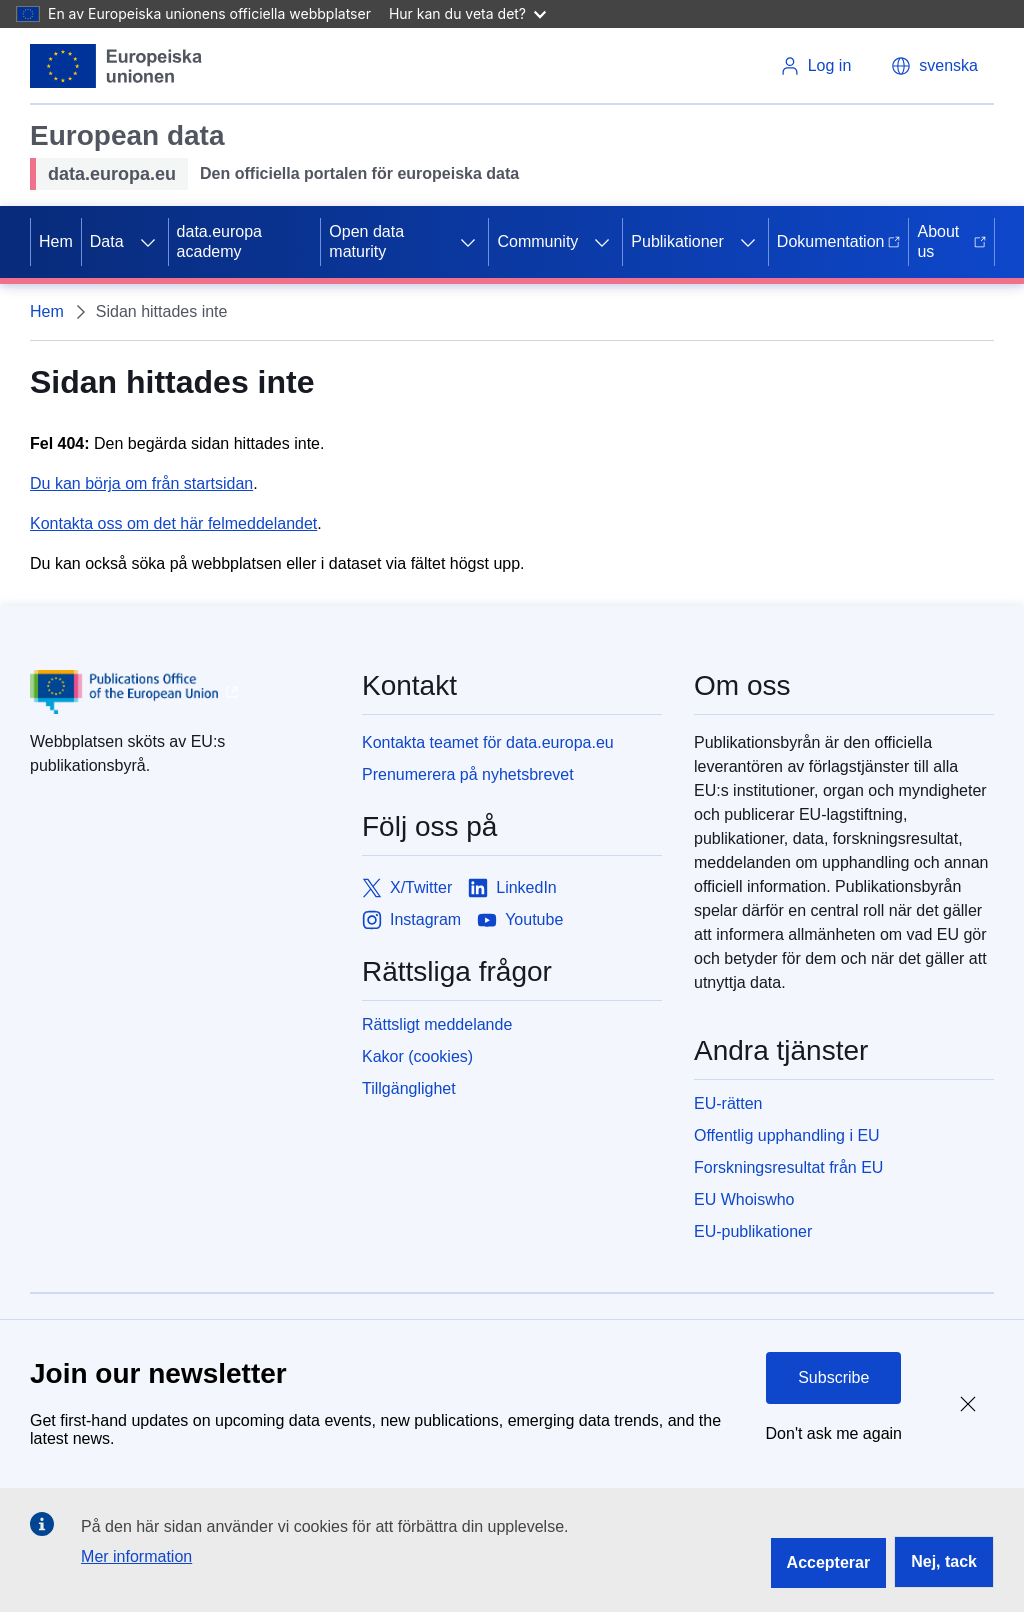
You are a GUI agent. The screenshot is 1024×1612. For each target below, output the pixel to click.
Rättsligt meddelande (437, 1024)
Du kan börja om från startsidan (141, 483)
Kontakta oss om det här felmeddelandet (173, 523)
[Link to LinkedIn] (512, 888)
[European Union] (116, 66)
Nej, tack (944, 1561)
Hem (56, 241)
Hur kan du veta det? (467, 13)
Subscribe (833, 1377)
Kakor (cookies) (417, 1056)
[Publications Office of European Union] (180, 692)
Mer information (136, 1556)
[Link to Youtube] (520, 920)
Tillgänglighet (409, 1088)
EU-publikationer (753, 1231)
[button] (934, 66)
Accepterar (829, 1562)
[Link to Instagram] (411, 920)
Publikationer (677, 241)
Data (107, 241)
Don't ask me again (834, 1433)
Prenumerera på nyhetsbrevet (468, 774)
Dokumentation (839, 241)
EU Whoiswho (744, 1199)
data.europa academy (219, 241)
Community (537, 241)
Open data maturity (366, 241)
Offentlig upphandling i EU (787, 1135)
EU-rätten (728, 1103)
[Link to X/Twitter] (407, 888)
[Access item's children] (148, 242)
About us (951, 241)
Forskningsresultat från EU (788, 1167)
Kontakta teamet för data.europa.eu (488, 742)
